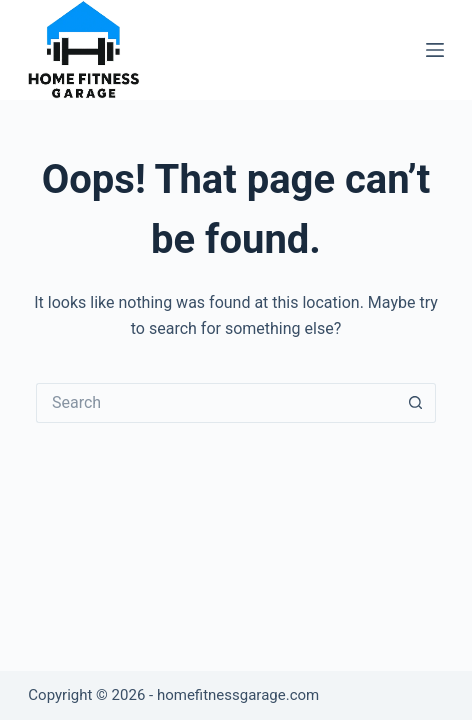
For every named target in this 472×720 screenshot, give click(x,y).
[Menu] (435, 50)
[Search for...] (216, 403)
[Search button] (416, 403)
